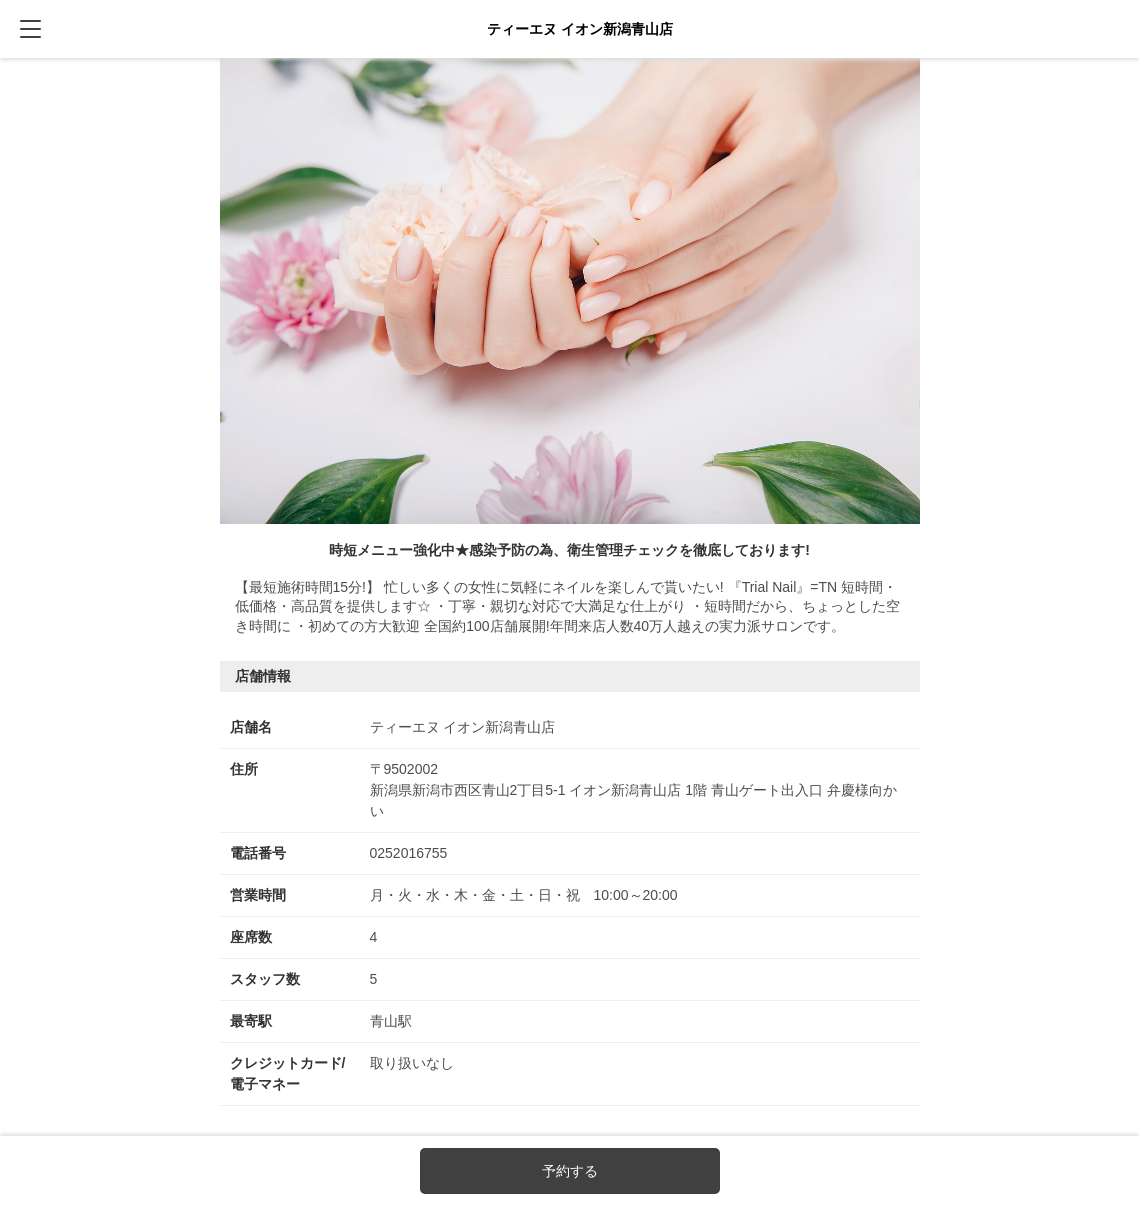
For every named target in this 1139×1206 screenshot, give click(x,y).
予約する (570, 1171)
